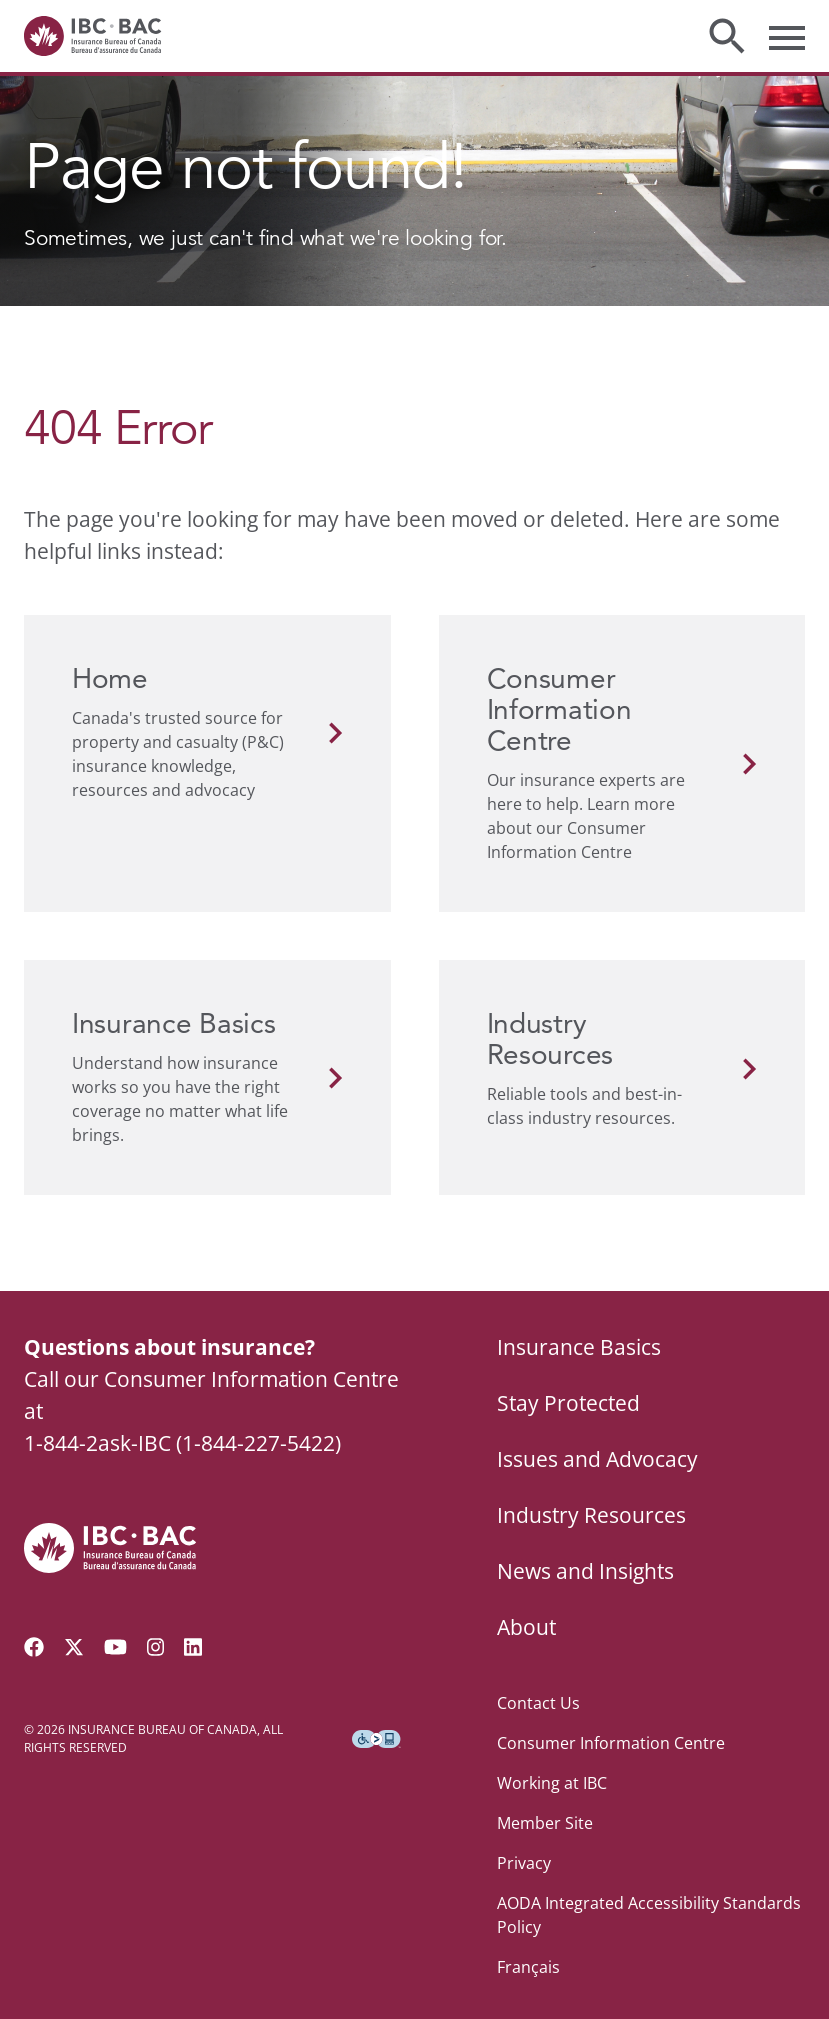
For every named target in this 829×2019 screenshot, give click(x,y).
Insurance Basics (579, 1347)
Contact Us (538, 1703)
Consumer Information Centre (611, 1743)
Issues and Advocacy (597, 1459)
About (526, 1627)
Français (528, 1967)
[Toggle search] (727, 36)
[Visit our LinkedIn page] (193, 1647)
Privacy (524, 1863)
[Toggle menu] (787, 36)
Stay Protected (568, 1403)
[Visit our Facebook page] (34, 1647)
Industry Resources (591, 1515)
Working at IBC (552, 1783)
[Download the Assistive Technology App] (376, 1739)
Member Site (545, 1823)
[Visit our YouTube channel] (115, 1647)
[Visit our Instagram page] (156, 1647)
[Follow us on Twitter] (74, 1647)
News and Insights (585, 1571)
